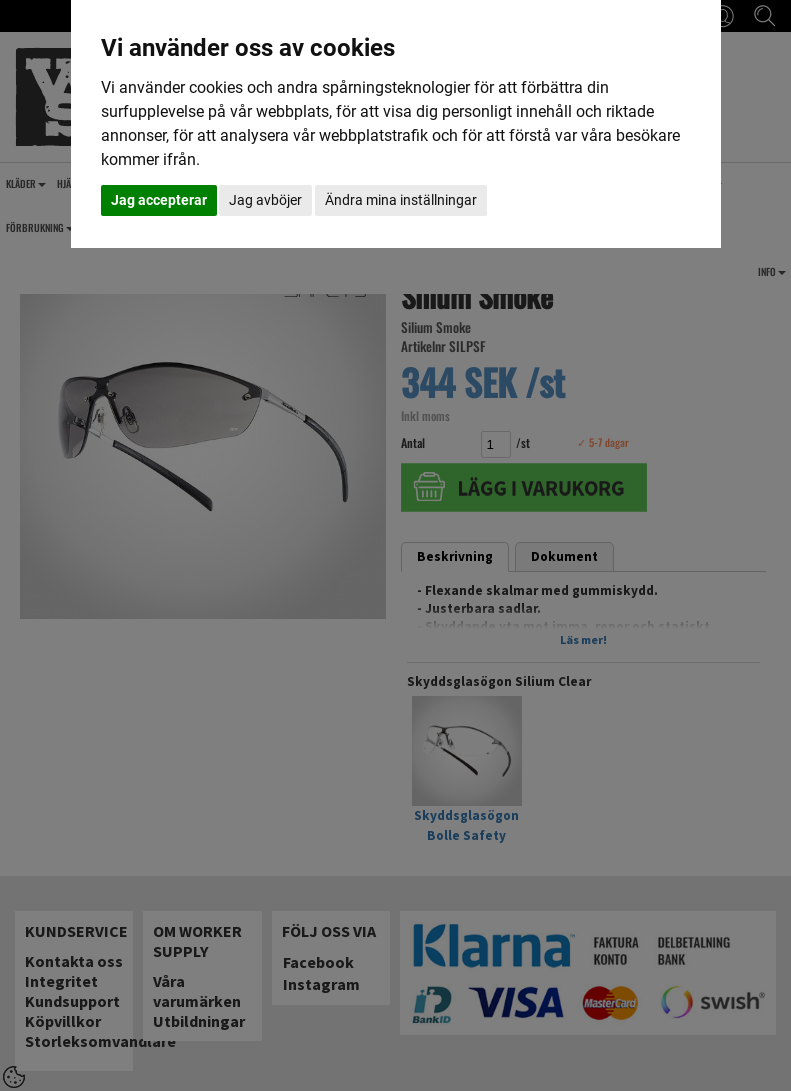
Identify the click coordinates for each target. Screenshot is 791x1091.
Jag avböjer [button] (265, 200)
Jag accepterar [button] (159, 200)
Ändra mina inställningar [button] (401, 200)
